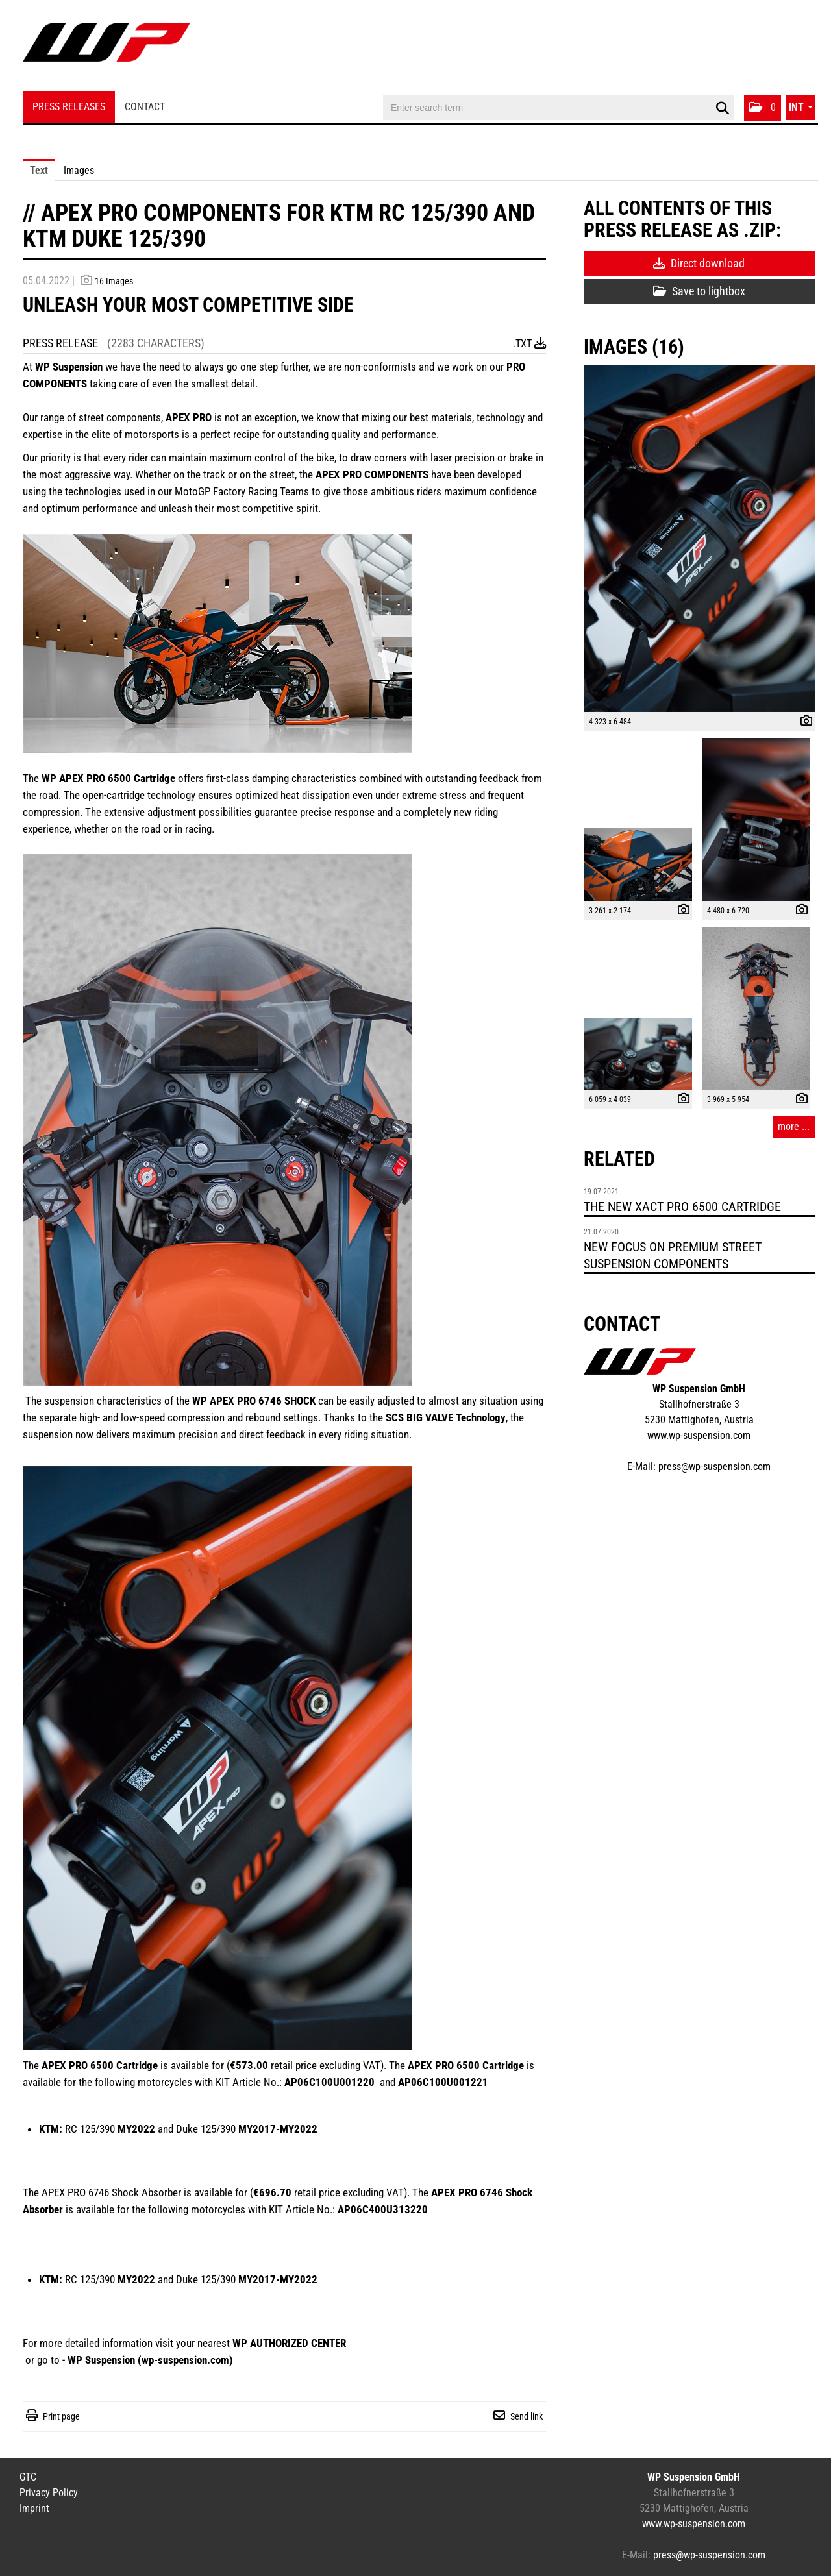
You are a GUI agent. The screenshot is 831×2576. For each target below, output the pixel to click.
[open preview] (699, 538)
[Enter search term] (558, 107)
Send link (526, 2416)
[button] (762, 108)
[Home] (106, 47)
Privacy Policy (48, 2492)
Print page (61, 2416)
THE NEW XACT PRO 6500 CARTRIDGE (682, 1206)
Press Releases (68, 107)
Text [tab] (39, 170)
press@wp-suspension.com (714, 1466)
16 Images (114, 281)
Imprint (34, 2508)
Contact (145, 107)
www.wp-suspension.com (698, 1435)
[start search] (722, 108)
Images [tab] (79, 170)
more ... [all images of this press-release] (794, 1126)
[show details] (803, 722)
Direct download (699, 263)
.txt (529, 343)
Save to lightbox (699, 291)
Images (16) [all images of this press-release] (634, 347)
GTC (27, 2477)
